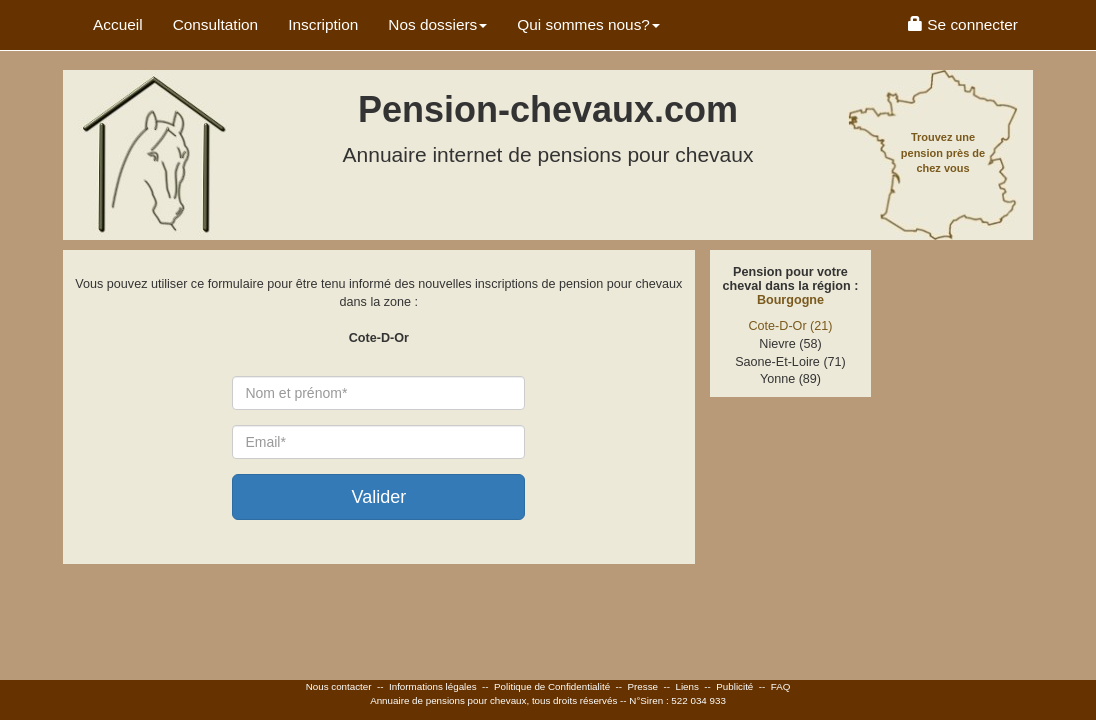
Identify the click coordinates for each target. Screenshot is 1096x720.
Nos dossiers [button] (437, 24)
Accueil (118, 24)
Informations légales (433, 686)
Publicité (734, 686)
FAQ (781, 686)
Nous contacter (339, 686)
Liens (686, 686)
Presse (643, 686)
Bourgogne (790, 300)
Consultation (216, 24)
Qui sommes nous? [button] (588, 24)
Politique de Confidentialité (552, 686)
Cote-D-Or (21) (791, 326)
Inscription (323, 24)
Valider (378, 497)
